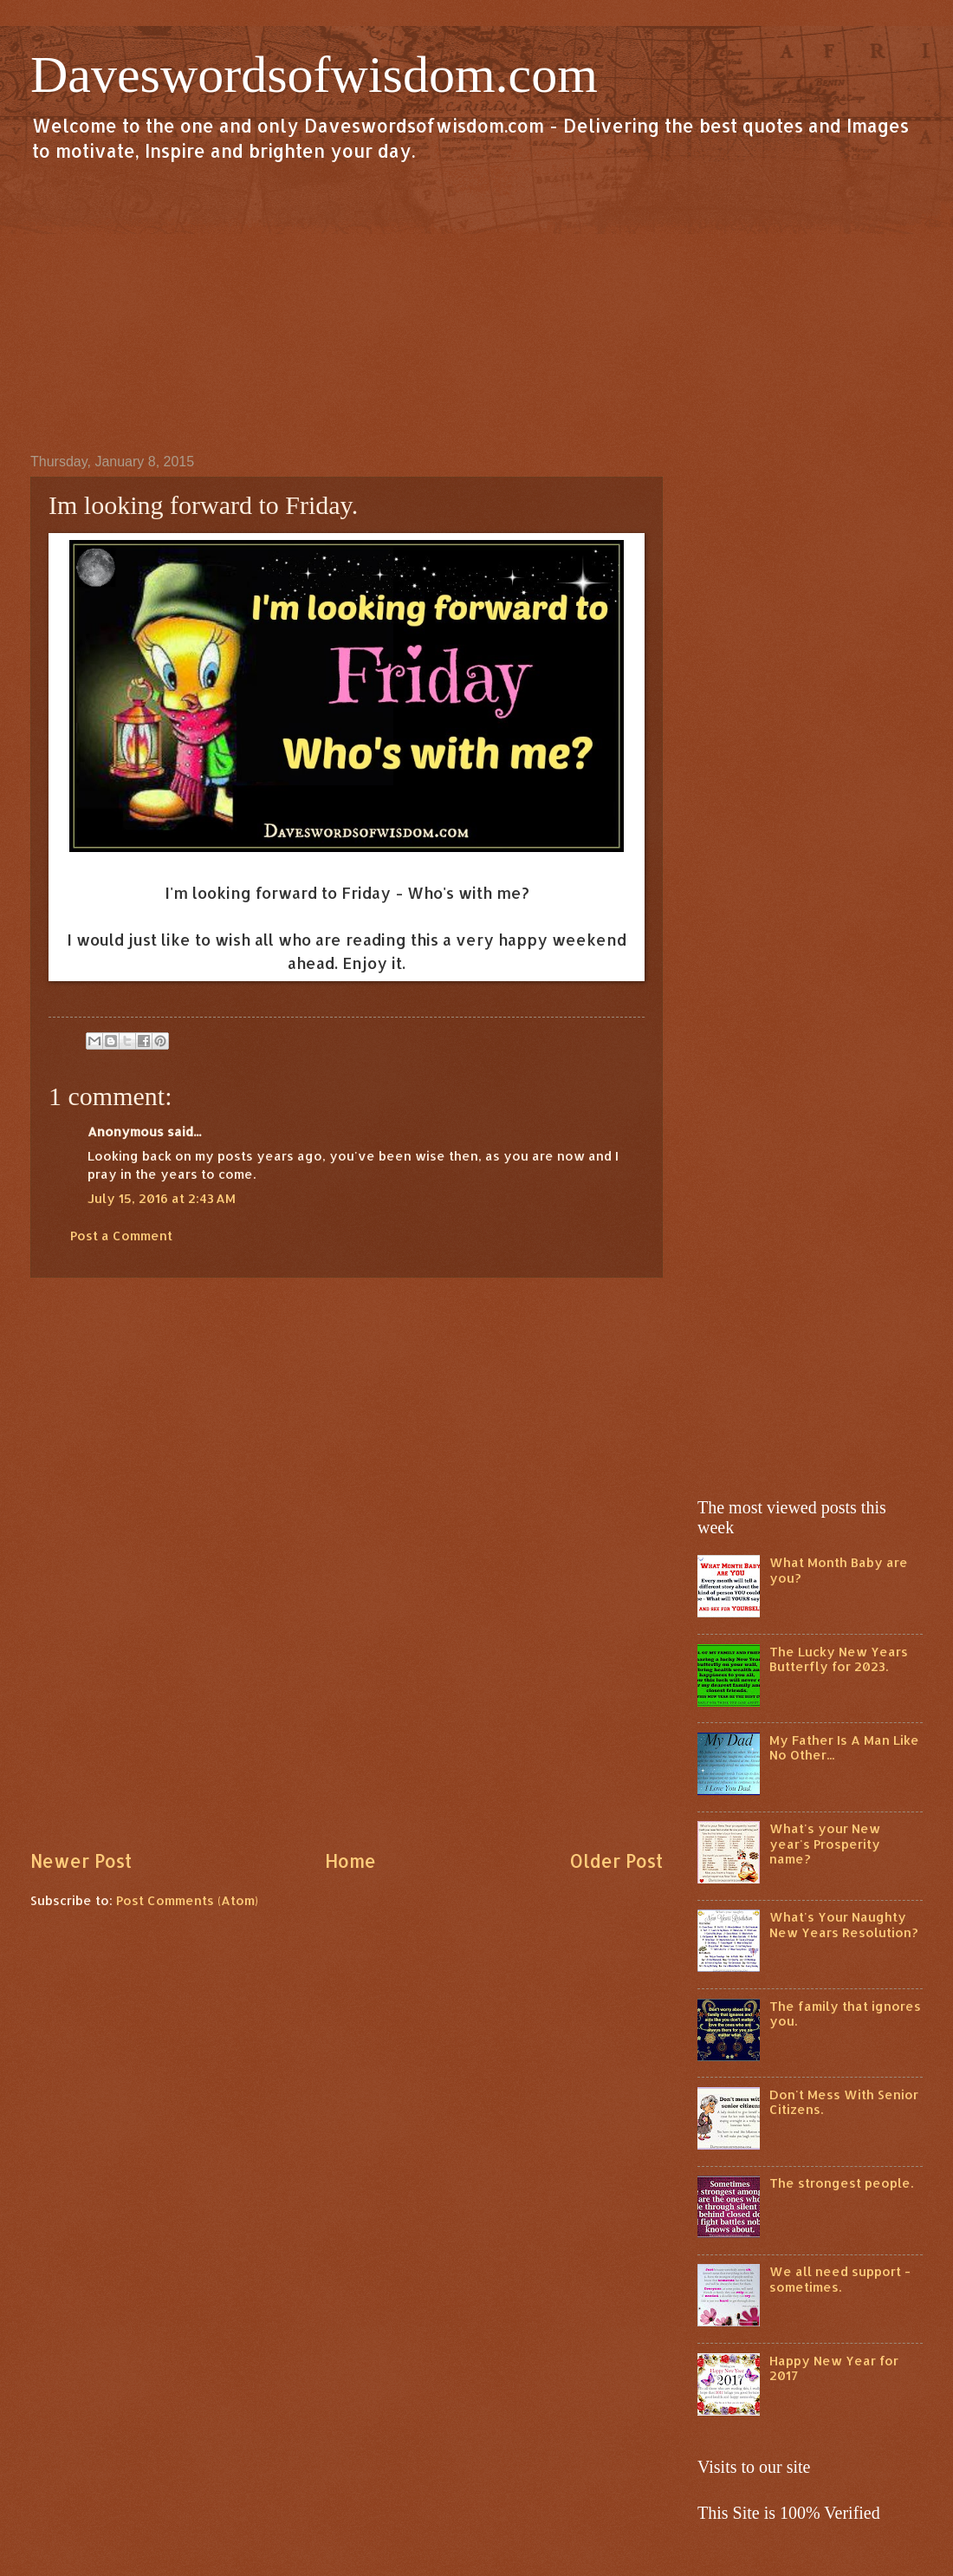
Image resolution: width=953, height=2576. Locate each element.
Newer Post (81, 1861)
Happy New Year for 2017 (833, 2368)
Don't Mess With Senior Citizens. (843, 2102)
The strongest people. (841, 2183)
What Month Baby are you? (838, 1570)
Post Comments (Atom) (187, 1900)
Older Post (616, 1861)
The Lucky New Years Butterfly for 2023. (838, 1659)
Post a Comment (121, 1235)
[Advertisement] (476, 306)
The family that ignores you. (845, 2014)
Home (350, 1861)
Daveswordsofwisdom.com (314, 74)
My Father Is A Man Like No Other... (844, 1748)
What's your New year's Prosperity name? (824, 1843)
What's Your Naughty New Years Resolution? (843, 1925)
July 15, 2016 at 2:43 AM (162, 1198)
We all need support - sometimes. (840, 2279)
